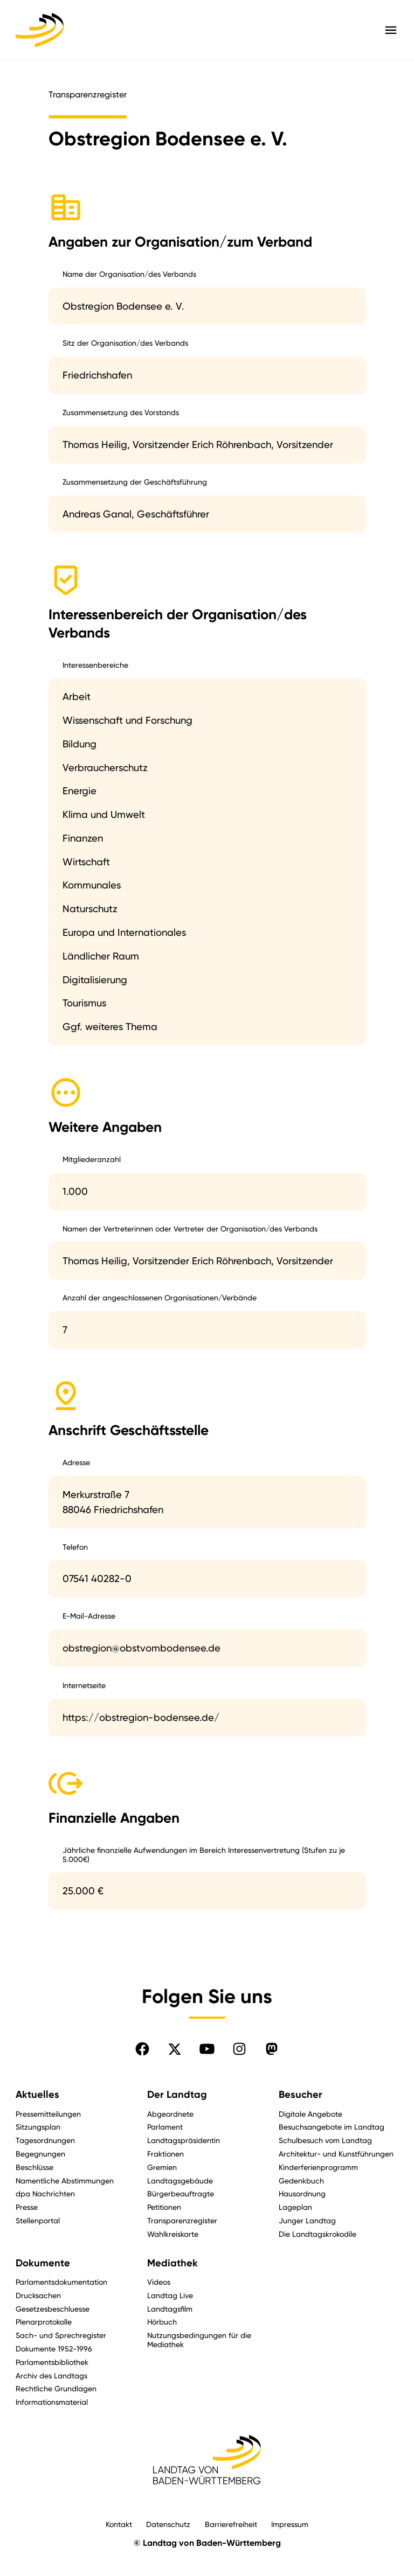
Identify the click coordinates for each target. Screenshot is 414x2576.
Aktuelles (37, 2095)
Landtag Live (170, 2295)
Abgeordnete (170, 2113)
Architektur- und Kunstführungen (336, 2153)
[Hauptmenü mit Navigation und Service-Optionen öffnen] (391, 30)
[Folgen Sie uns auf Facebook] (142, 2049)
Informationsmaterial (52, 2401)
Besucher (300, 2095)
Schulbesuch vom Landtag (325, 2140)
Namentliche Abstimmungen (65, 2180)
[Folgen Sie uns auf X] (175, 2049)
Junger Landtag (307, 2220)
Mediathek (172, 2263)
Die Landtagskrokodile (317, 2233)
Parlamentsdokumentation (61, 2281)
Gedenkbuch (301, 2180)
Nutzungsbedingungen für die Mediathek (199, 2339)
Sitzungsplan (38, 2126)
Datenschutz (168, 2524)
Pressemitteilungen (48, 2113)
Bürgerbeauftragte (180, 2193)
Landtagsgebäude (180, 2180)
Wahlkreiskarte (172, 2233)
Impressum (289, 2524)
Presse (27, 2206)
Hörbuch (162, 2321)
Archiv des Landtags (51, 2375)
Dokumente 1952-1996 (54, 2348)
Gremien (162, 2167)
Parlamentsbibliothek (52, 2362)
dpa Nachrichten (45, 2193)
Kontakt (119, 2524)
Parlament (165, 2126)
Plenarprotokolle (44, 2321)
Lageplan (295, 2206)
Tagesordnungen (45, 2140)
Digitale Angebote (310, 2113)
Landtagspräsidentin (183, 2140)
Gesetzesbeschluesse (52, 2308)
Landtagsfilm (169, 2308)
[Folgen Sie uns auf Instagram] (239, 2049)
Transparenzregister (182, 2220)
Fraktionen (165, 2153)
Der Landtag (177, 2095)
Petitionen (164, 2206)
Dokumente (43, 2263)
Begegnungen (40, 2153)
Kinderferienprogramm (318, 2167)
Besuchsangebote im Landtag (331, 2126)
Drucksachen (38, 2295)
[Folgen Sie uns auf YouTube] (207, 2049)
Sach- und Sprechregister (61, 2335)
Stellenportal (38, 2220)
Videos (158, 2281)
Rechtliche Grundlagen (56, 2388)
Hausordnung (302, 2193)
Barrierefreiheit (231, 2524)
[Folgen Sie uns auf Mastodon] (272, 2049)
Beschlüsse (34, 2167)
